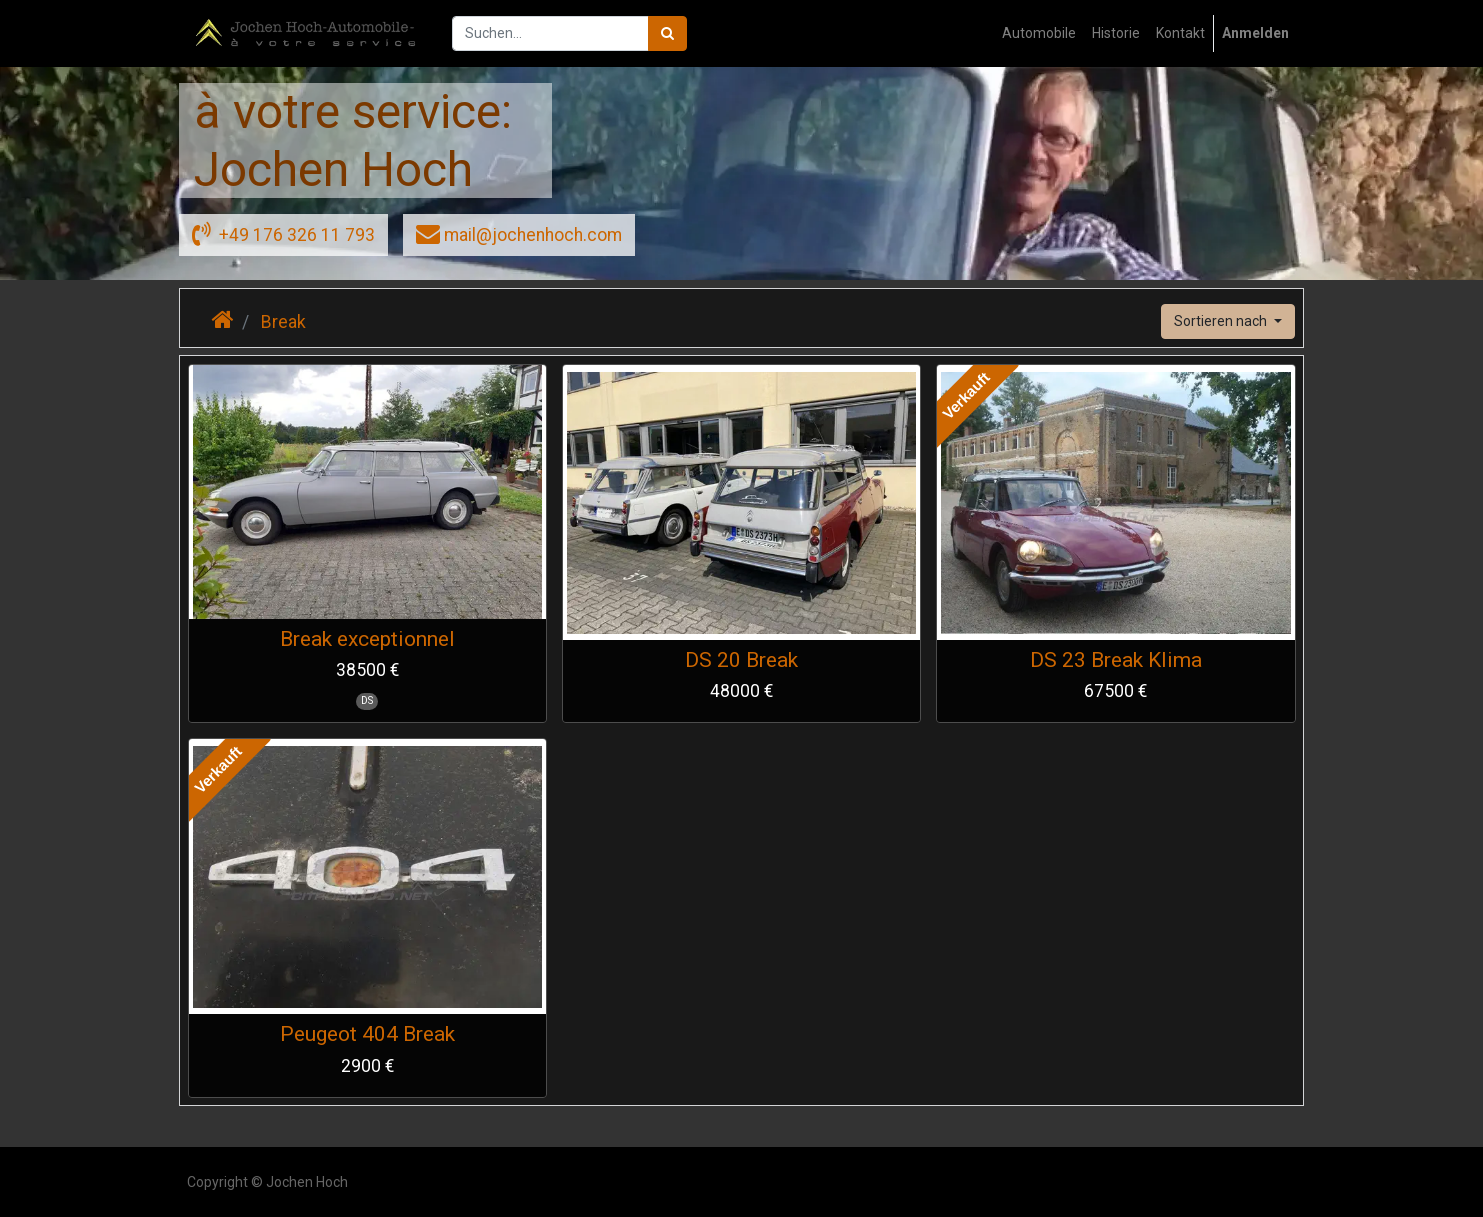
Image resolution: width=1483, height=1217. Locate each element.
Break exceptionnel (367, 639)
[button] (1228, 321)
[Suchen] (667, 33)
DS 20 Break (741, 660)
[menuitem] (1039, 33)
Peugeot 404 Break (367, 1034)
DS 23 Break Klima (1116, 660)
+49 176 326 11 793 (283, 233)
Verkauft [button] (966, 396)
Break (283, 322)
